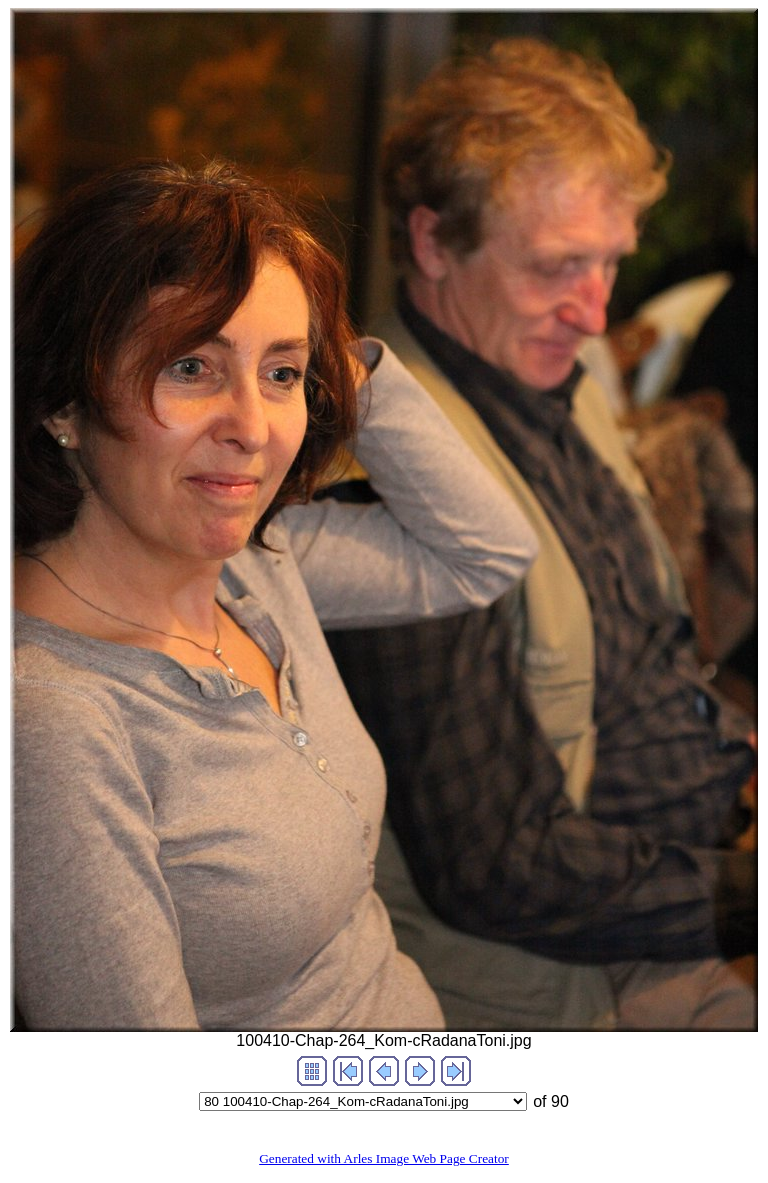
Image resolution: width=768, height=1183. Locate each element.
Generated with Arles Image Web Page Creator (384, 1158)
